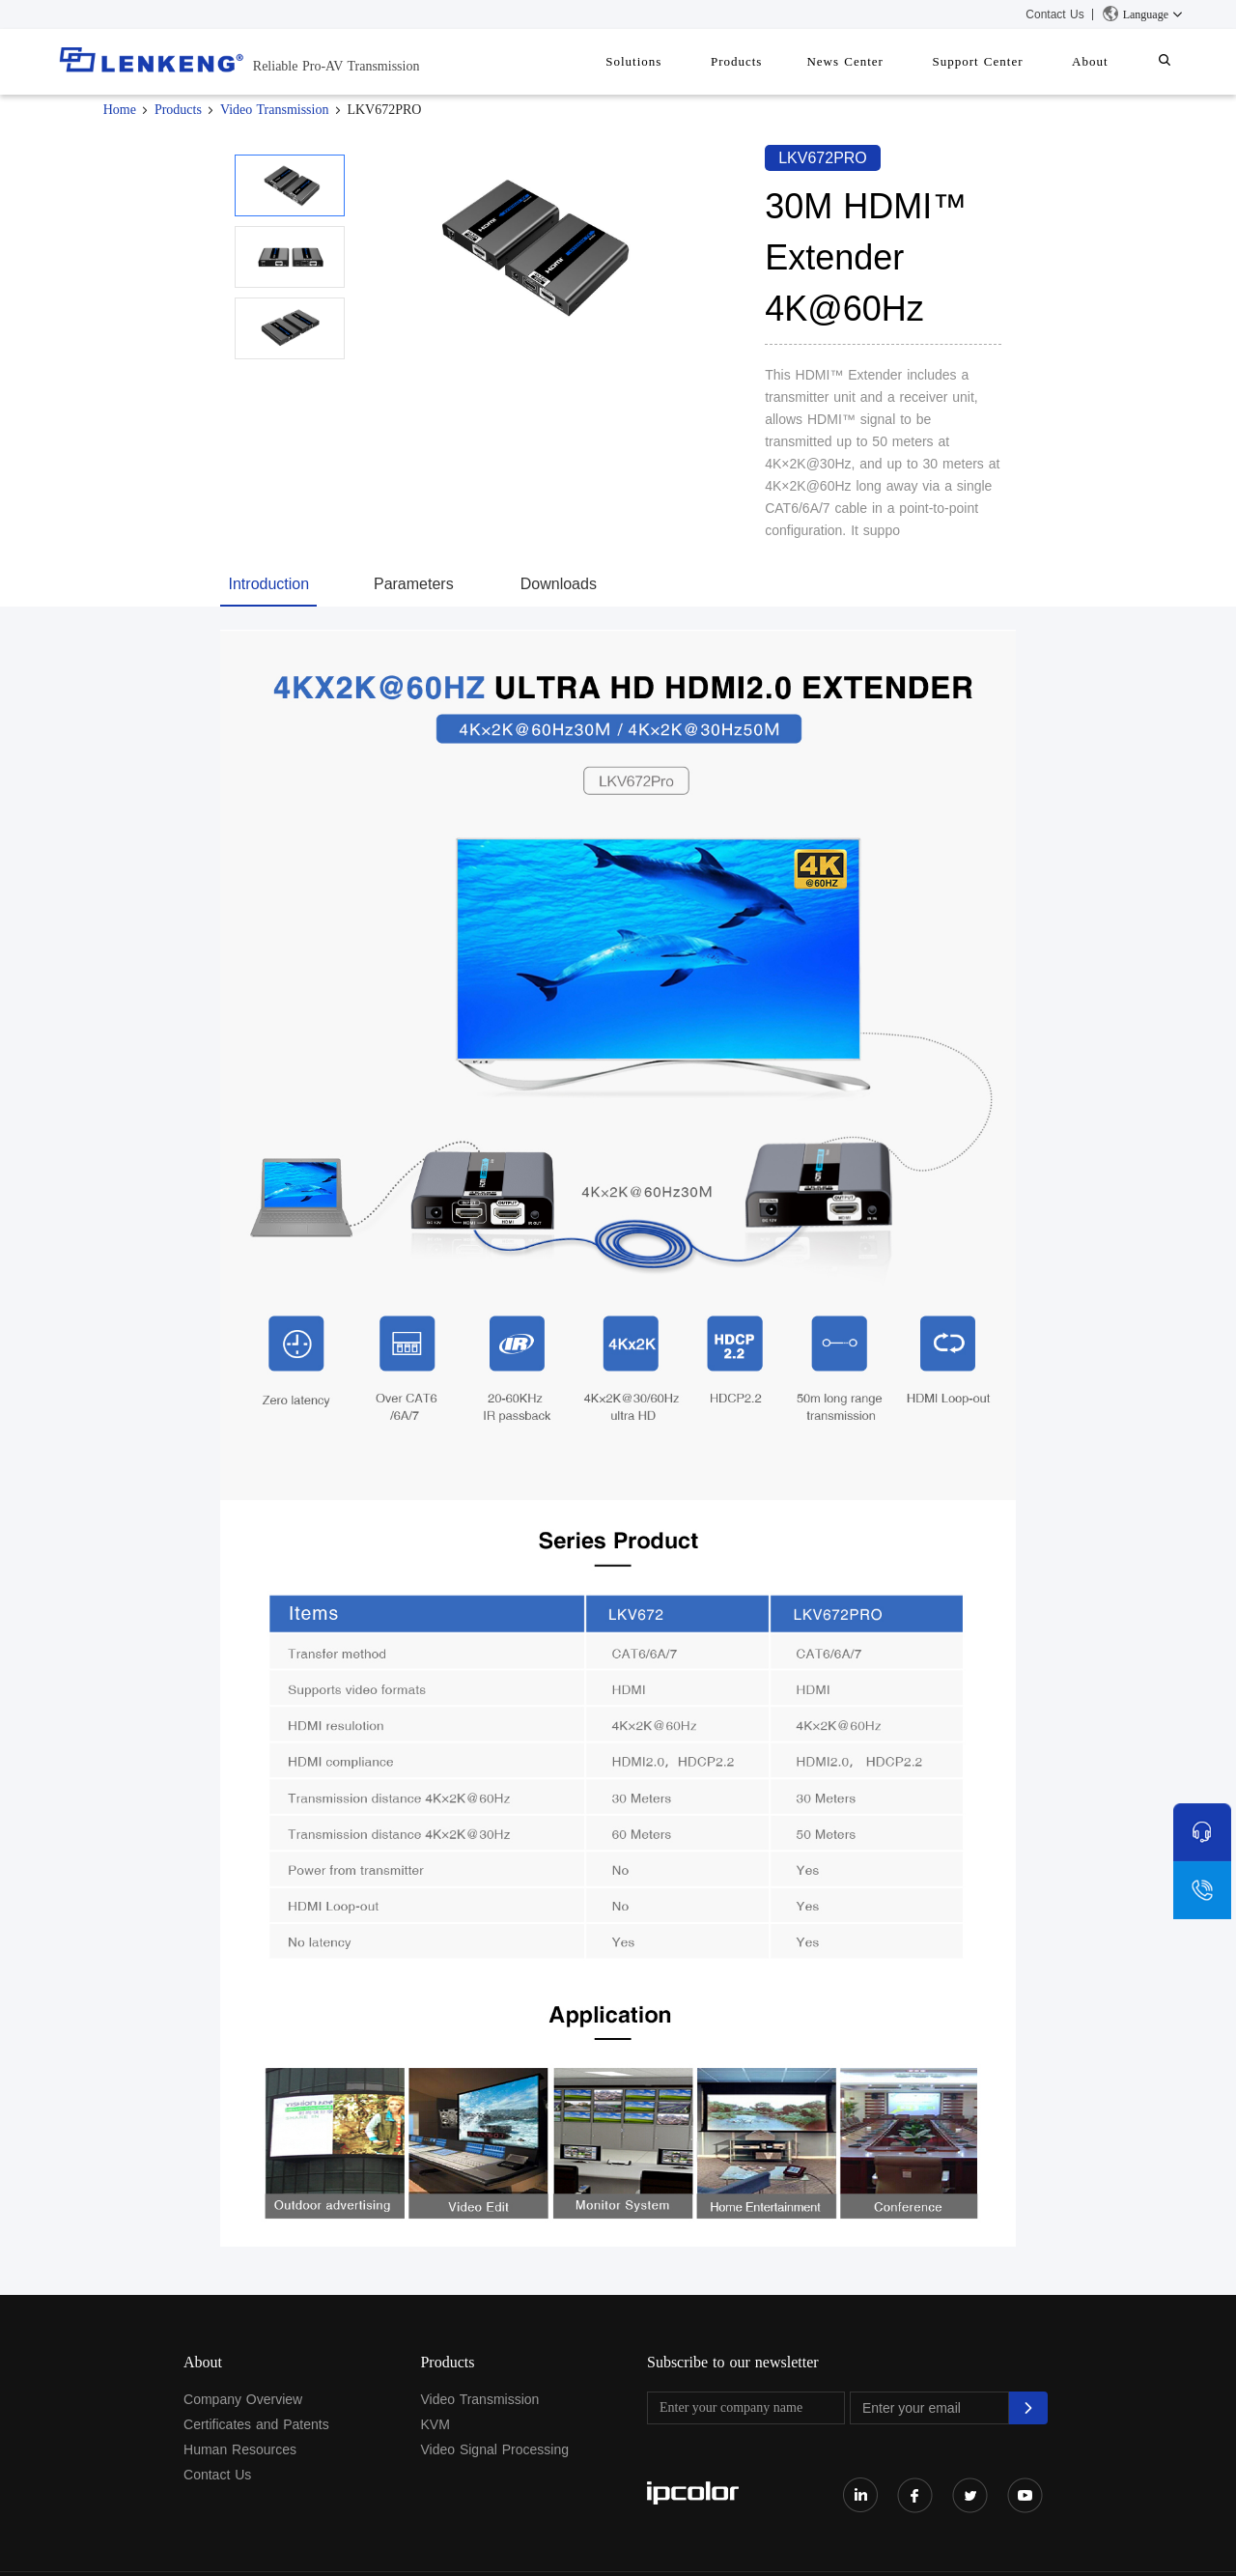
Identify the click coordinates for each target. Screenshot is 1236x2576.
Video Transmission (274, 109)
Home (119, 109)
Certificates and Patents (256, 2424)
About (1104, 61)
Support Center (1001, 61)
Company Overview (242, 2399)
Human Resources (239, 2449)
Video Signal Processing (494, 2449)
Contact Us (1054, 14)
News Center (878, 61)
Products (780, 61)
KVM (434, 2424)
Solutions (687, 61)
